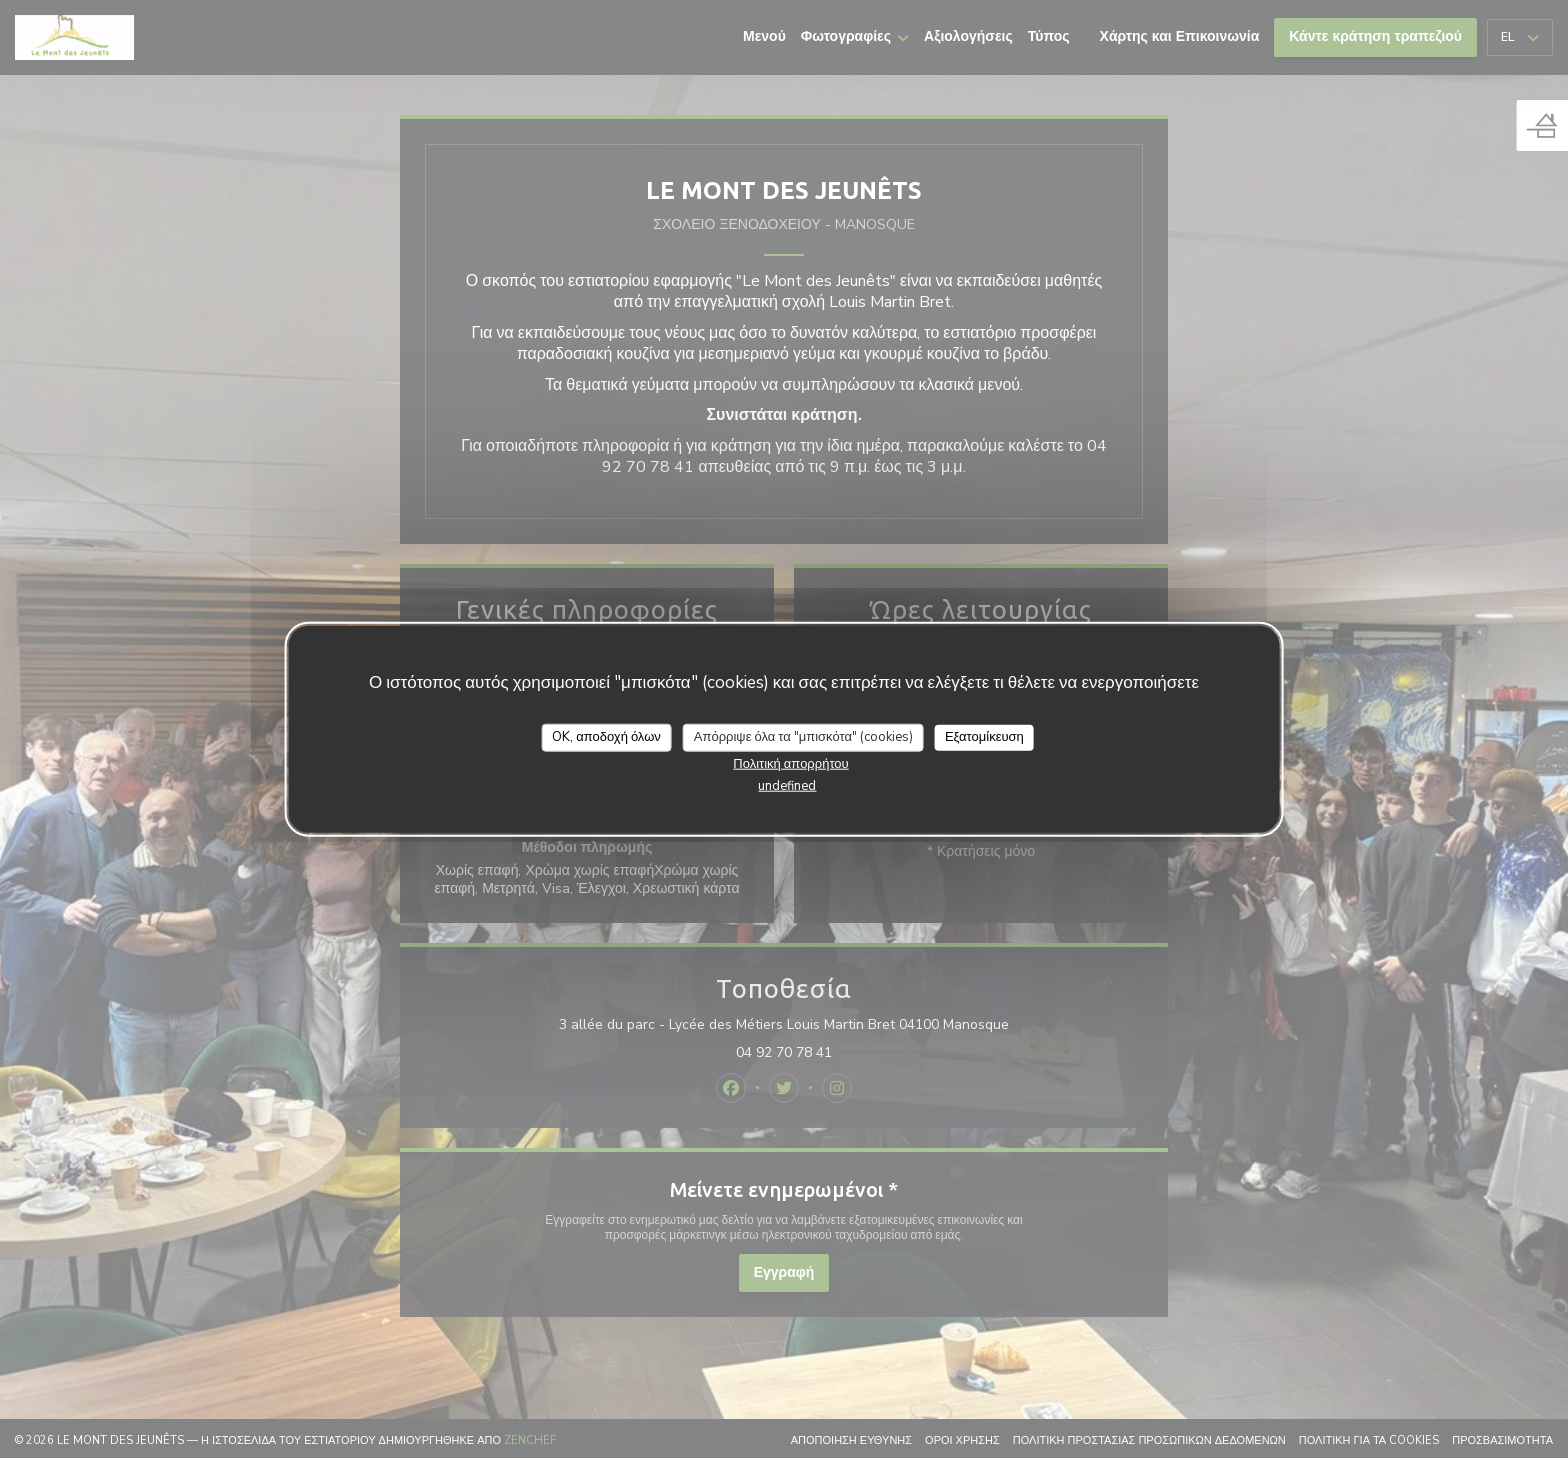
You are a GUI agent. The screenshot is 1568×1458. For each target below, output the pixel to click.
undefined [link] (787, 785)
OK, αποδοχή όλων (606, 737)
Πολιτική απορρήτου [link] (790, 763)
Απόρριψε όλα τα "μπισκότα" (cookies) (803, 737)
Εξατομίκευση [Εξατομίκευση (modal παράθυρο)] (984, 737)
